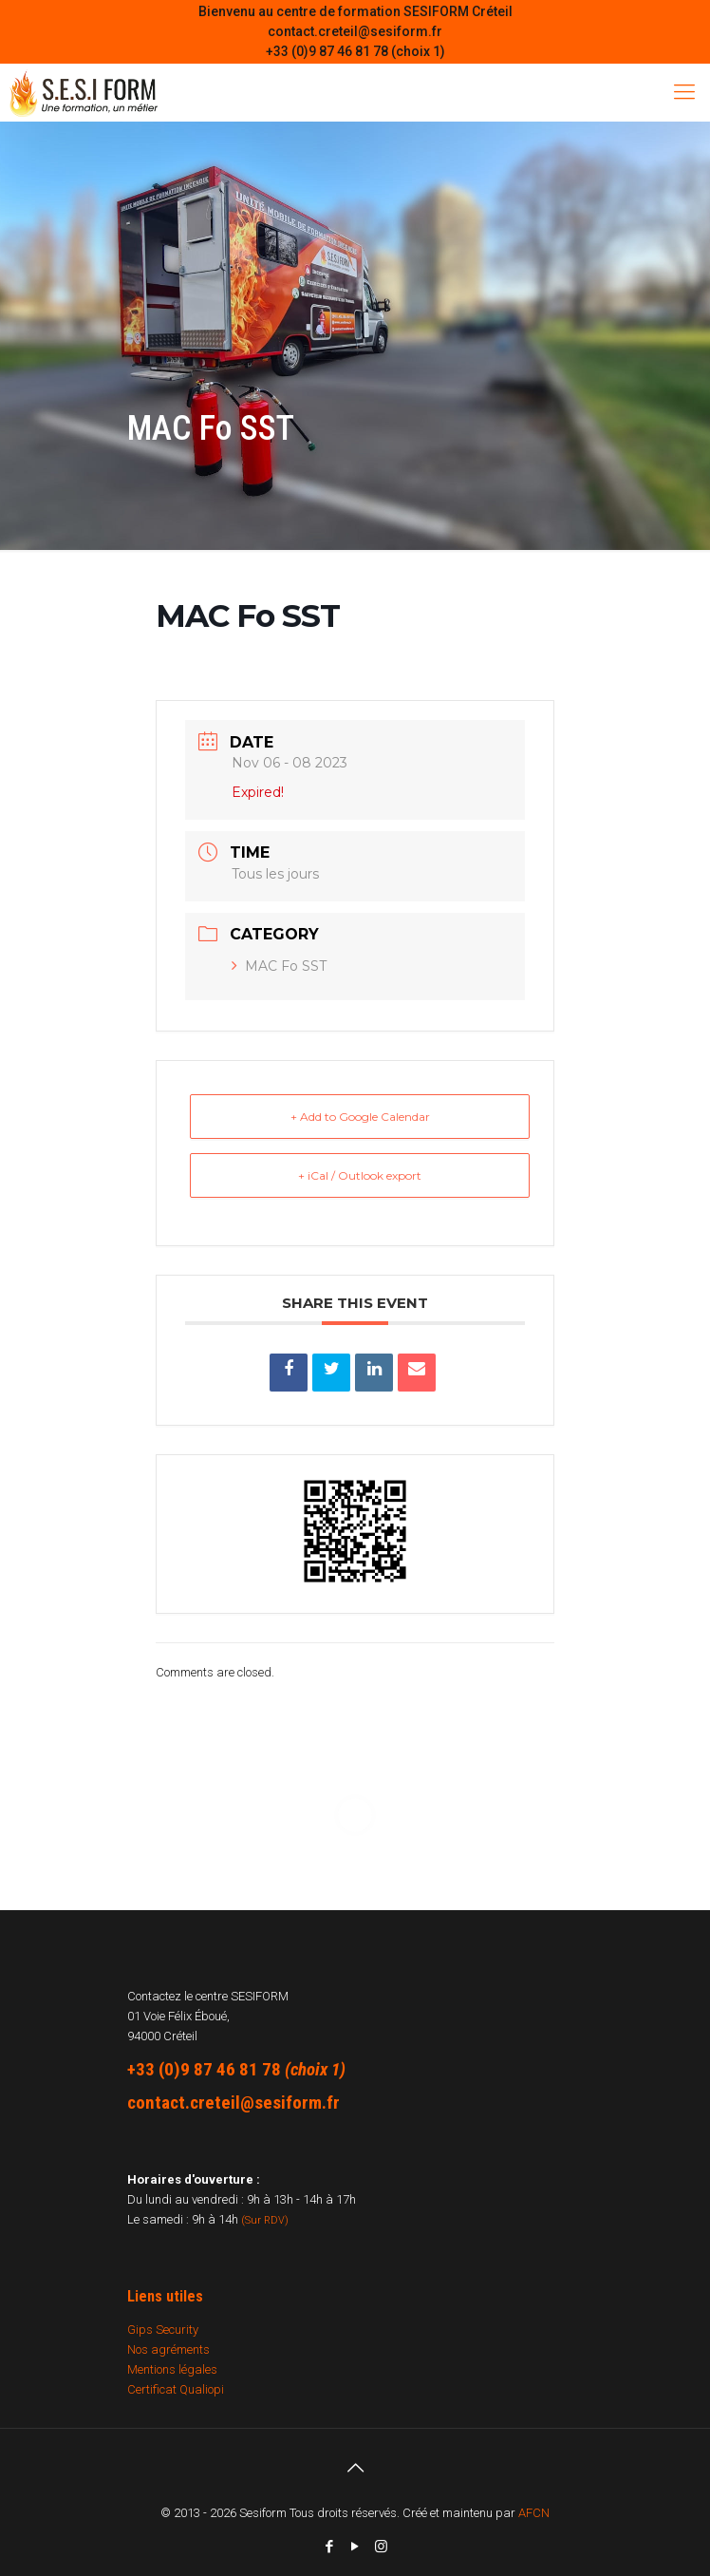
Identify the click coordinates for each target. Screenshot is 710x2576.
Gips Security (162, 2329)
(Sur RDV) (265, 2220)
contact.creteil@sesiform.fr (355, 31)
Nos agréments (168, 2349)
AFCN (534, 2513)
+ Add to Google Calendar (360, 1116)
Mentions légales (172, 2369)
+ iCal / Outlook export (359, 1175)
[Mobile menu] (684, 92)
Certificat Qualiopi (175, 2389)
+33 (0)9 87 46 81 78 (204, 2069)
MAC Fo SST (279, 966)
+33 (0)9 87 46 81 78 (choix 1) (355, 51)
